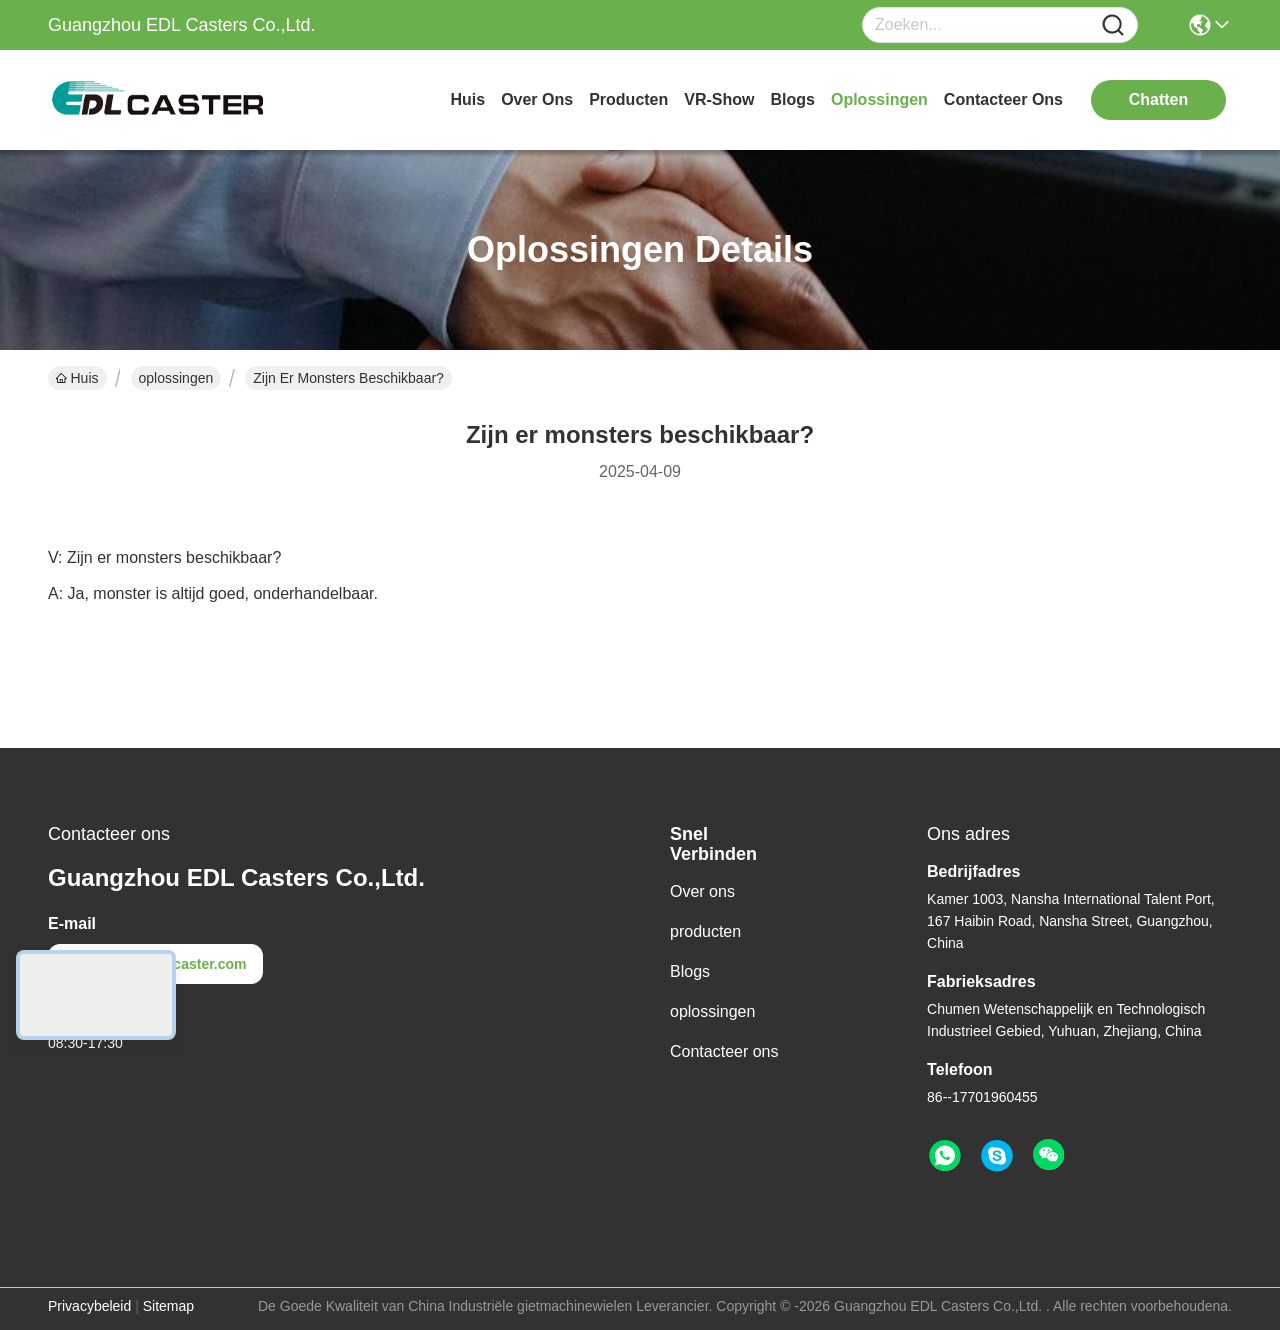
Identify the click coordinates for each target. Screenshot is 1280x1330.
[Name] (1113, 25)
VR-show (719, 99)
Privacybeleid (89, 1306)
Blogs (690, 971)
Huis (467, 99)
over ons (537, 99)
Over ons (702, 891)
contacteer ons (1003, 99)
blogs (793, 99)
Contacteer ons (724, 1051)
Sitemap (168, 1306)
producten (628, 99)
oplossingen (879, 99)
